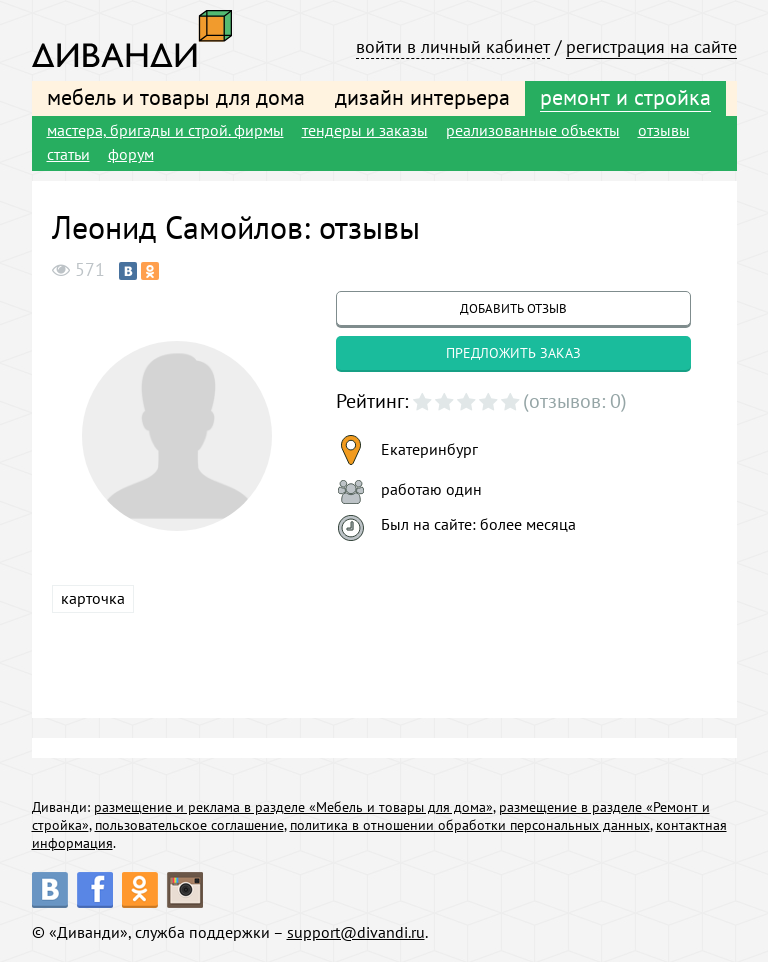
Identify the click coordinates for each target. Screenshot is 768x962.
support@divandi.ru (356, 932)
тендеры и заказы (365, 130)
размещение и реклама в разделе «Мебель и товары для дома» (293, 807)
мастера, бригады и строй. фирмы (165, 130)
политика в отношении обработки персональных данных (470, 825)
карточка (93, 598)
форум (131, 154)
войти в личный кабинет (453, 46)
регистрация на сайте (651, 46)
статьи (68, 154)
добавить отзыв (513, 308)
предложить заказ (513, 353)
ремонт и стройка (625, 97)
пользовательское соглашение (189, 825)
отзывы (664, 130)
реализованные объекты (533, 130)
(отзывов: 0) (575, 401)
